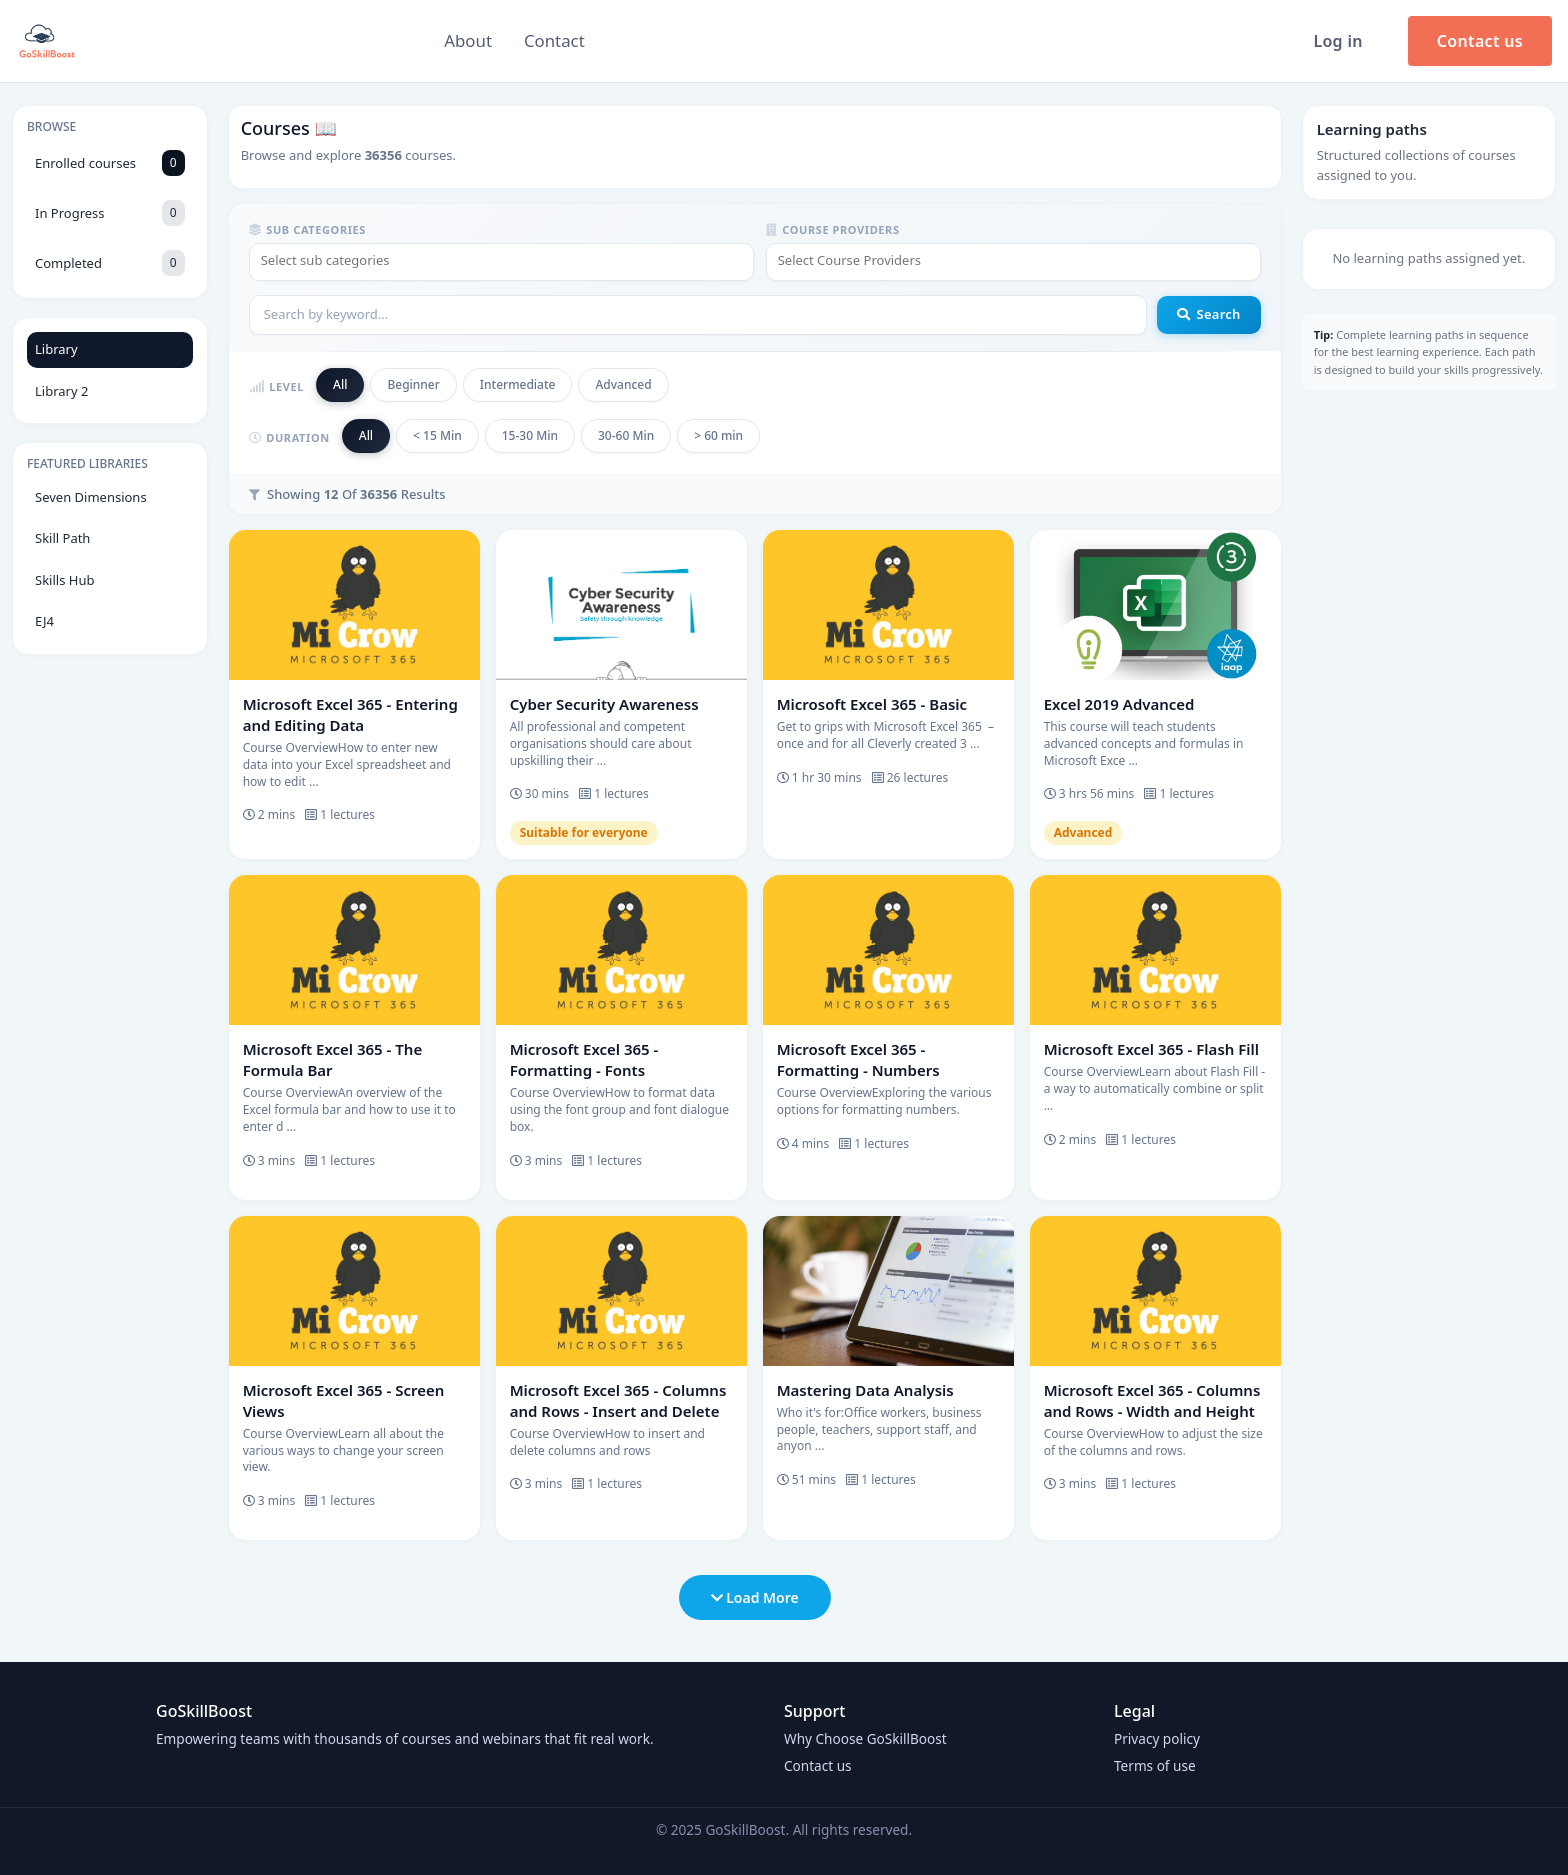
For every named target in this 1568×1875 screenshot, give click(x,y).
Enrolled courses (110, 163)
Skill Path (62, 538)
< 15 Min (437, 435)
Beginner (413, 384)
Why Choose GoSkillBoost (865, 1738)
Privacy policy (1157, 1738)
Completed (110, 263)
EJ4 (44, 621)
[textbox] (501, 261)
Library (56, 349)
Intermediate (518, 384)
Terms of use (1155, 1765)
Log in (1337, 41)
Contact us (1480, 41)
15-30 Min (530, 435)
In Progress (110, 213)
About (468, 40)
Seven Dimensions (91, 497)
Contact (554, 40)
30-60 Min (626, 435)
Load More (755, 1597)
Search (1208, 314)
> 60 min (718, 435)
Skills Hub (64, 580)
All (340, 384)
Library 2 (61, 391)
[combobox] (501, 262)
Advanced (623, 384)
